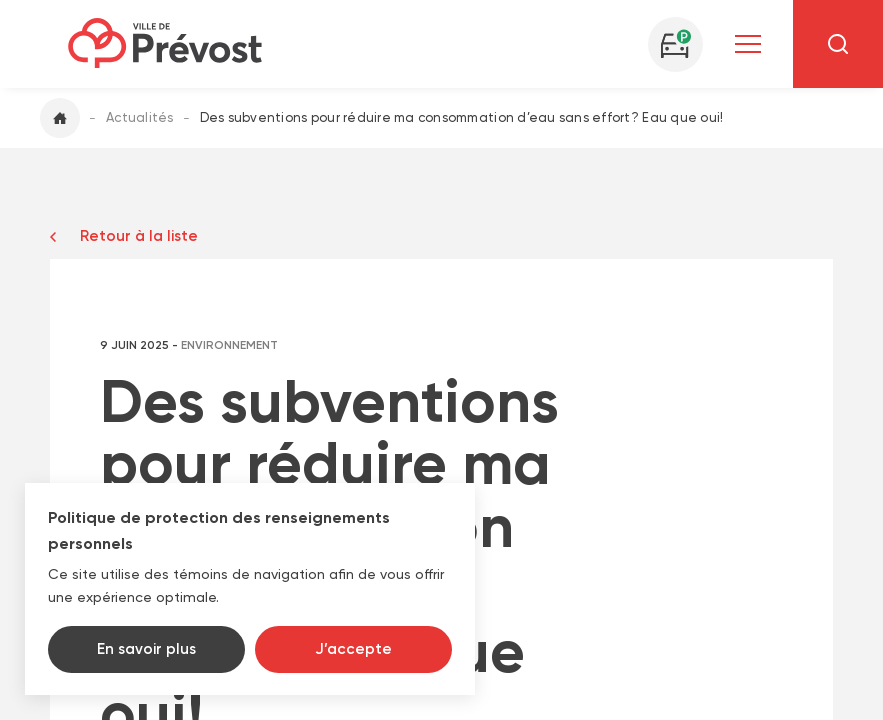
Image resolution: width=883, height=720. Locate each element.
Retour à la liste (139, 236)
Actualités (140, 117)
